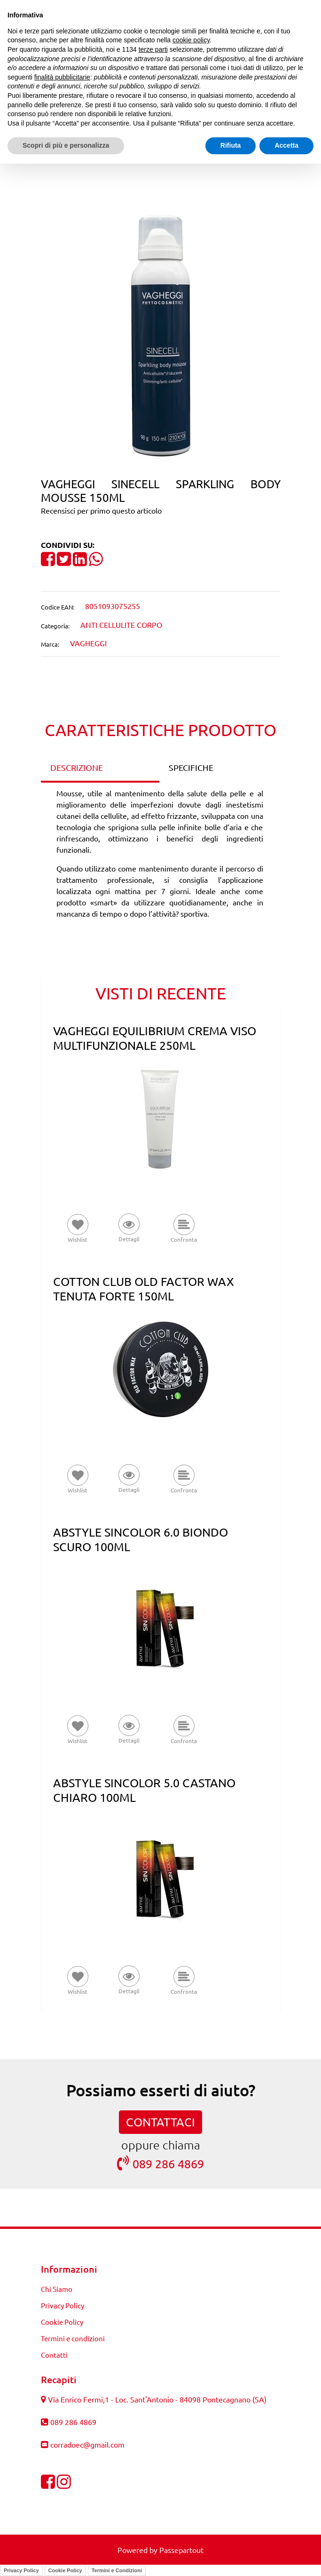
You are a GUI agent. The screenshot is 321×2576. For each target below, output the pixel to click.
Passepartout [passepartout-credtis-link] (181, 2549)
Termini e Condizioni (117, 2570)
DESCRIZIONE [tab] (76, 767)
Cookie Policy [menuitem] (62, 2321)
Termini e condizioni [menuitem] (73, 2338)
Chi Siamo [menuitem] (56, 2288)
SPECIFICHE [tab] (191, 767)
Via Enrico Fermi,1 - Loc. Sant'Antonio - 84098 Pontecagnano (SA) (157, 2399)
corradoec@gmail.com (87, 2444)
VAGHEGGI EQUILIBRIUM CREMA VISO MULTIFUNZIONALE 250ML (154, 1038)
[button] (161, 337)
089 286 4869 (160, 2163)
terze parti (153, 49)
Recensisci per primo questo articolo (101, 510)
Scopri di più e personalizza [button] (66, 145)
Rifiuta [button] (230, 145)
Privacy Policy (21, 2570)
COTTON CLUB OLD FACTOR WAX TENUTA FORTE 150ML (143, 1288)
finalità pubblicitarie (62, 77)
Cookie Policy (65, 2570)
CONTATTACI (160, 2122)
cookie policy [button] (191, 40)
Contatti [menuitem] (54, 2354)
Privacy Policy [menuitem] (62, 2305)
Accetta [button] (286, 145)
